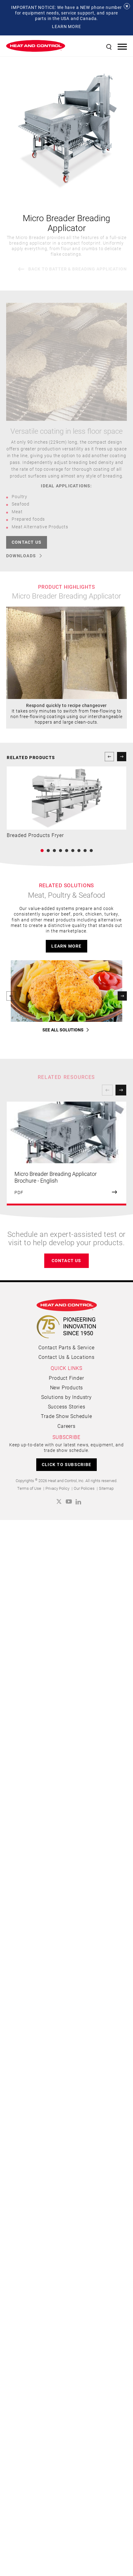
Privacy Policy (57, 2217)
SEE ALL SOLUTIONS (63, 1758)
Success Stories (66, 2135)
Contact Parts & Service (66, 2076)
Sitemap (106, 2217)
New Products (66, 2116)
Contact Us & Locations (66, 2085)
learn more (66, 1546)
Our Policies (84, 2217)
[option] (66, 1882)
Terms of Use (29, 2217)
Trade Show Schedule (66, 2145)
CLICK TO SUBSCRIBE (66, 2193)
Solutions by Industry (66, 2126)
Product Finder (66, 2106)
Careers (66, 2154)
